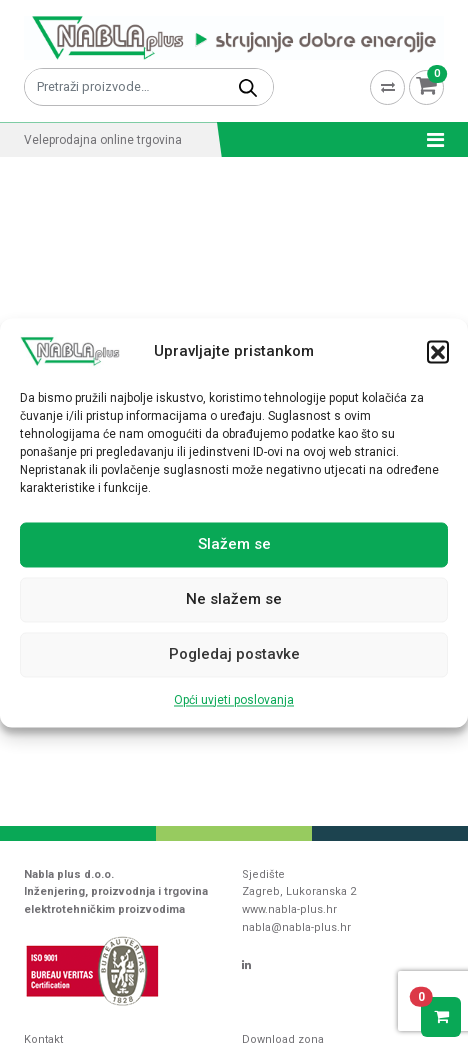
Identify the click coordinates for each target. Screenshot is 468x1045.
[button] (438, 351)
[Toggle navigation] (429, 140)
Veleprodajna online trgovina (103, 140)
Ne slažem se (234, 600)
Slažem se (234, 545)
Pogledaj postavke (234, 655)
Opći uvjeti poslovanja (234, 700)
